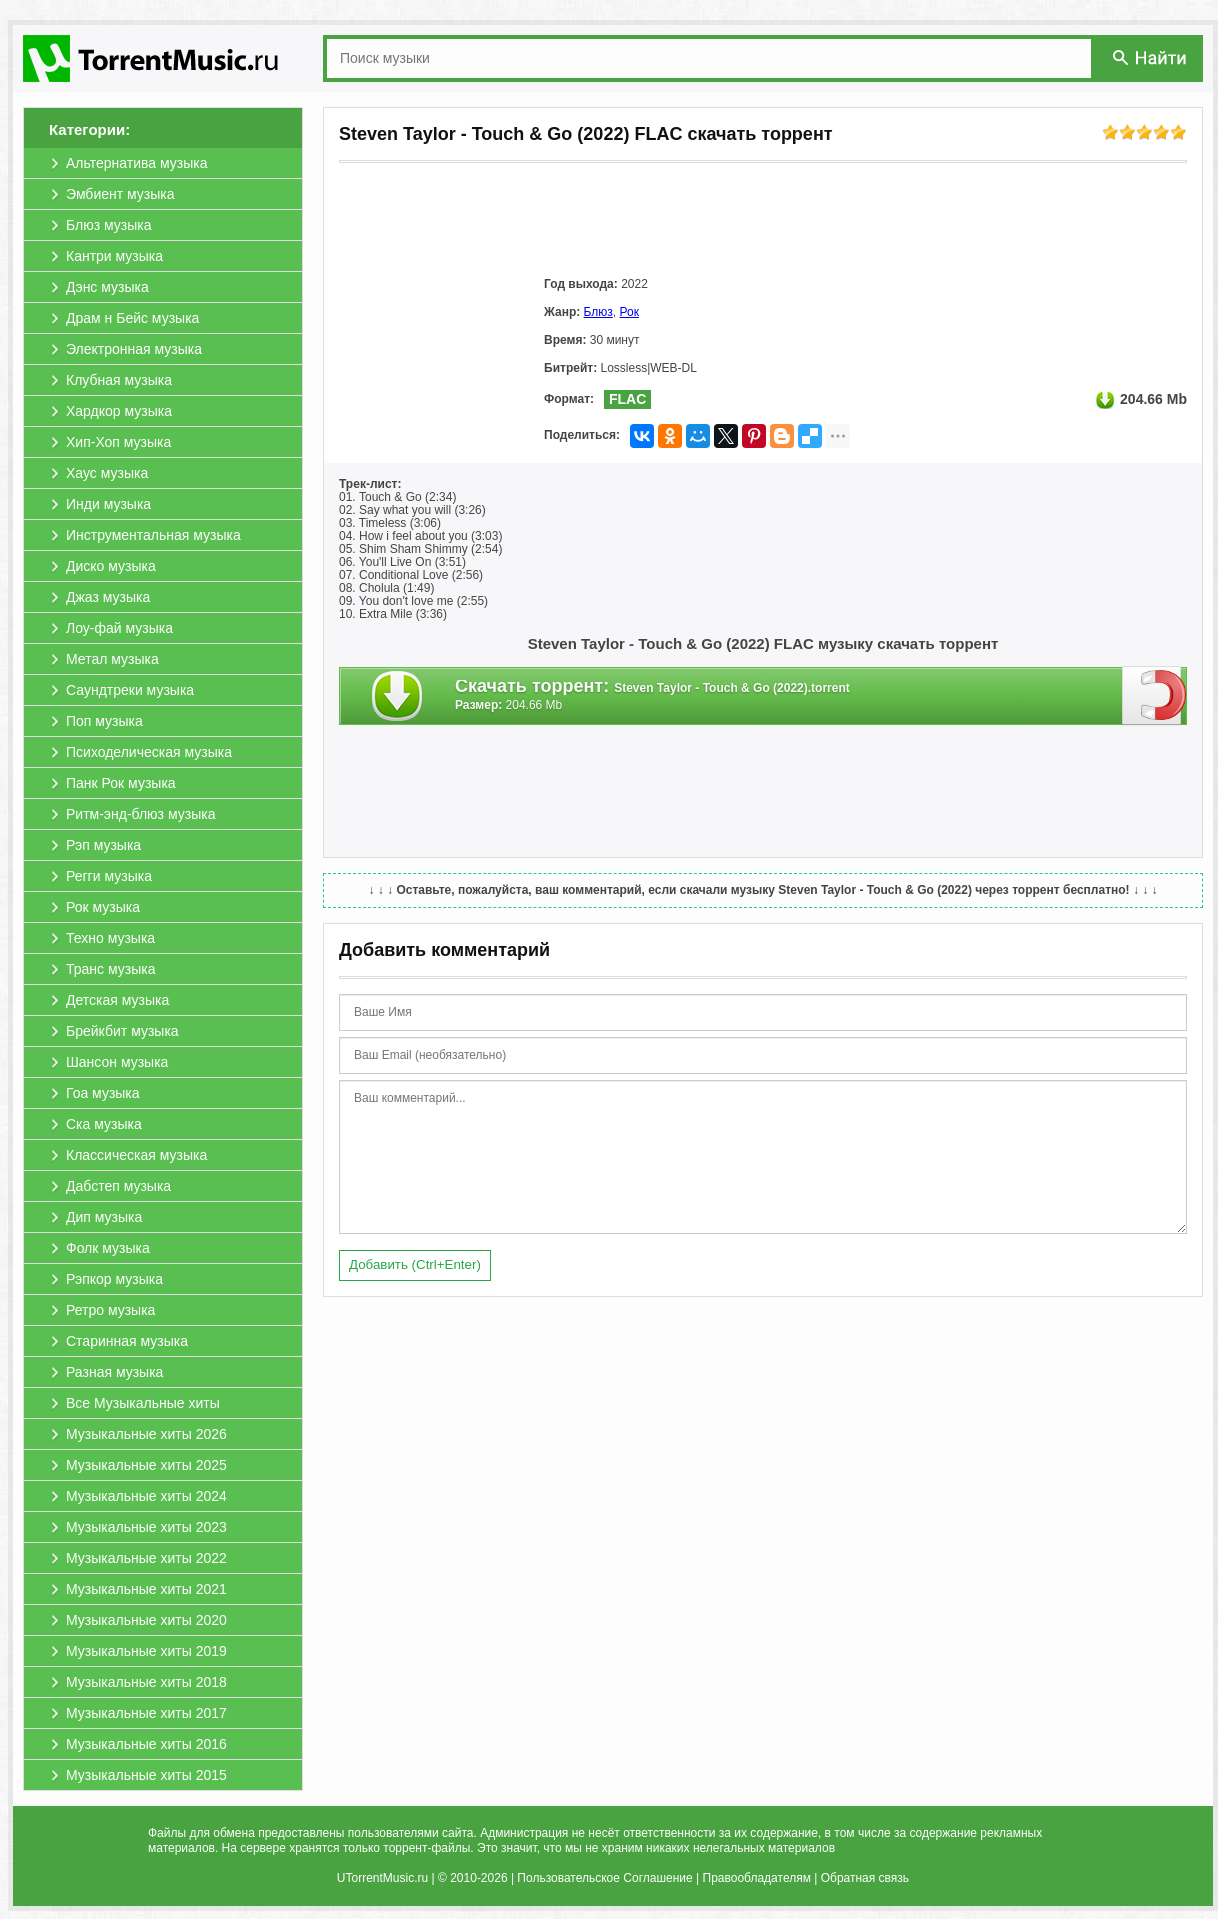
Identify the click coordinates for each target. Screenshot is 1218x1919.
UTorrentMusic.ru (382, 1878)
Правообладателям (757, 1878)
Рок (629, 312)
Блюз (598, 312)
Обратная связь (865, 1878)
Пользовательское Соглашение (604, 1878)
